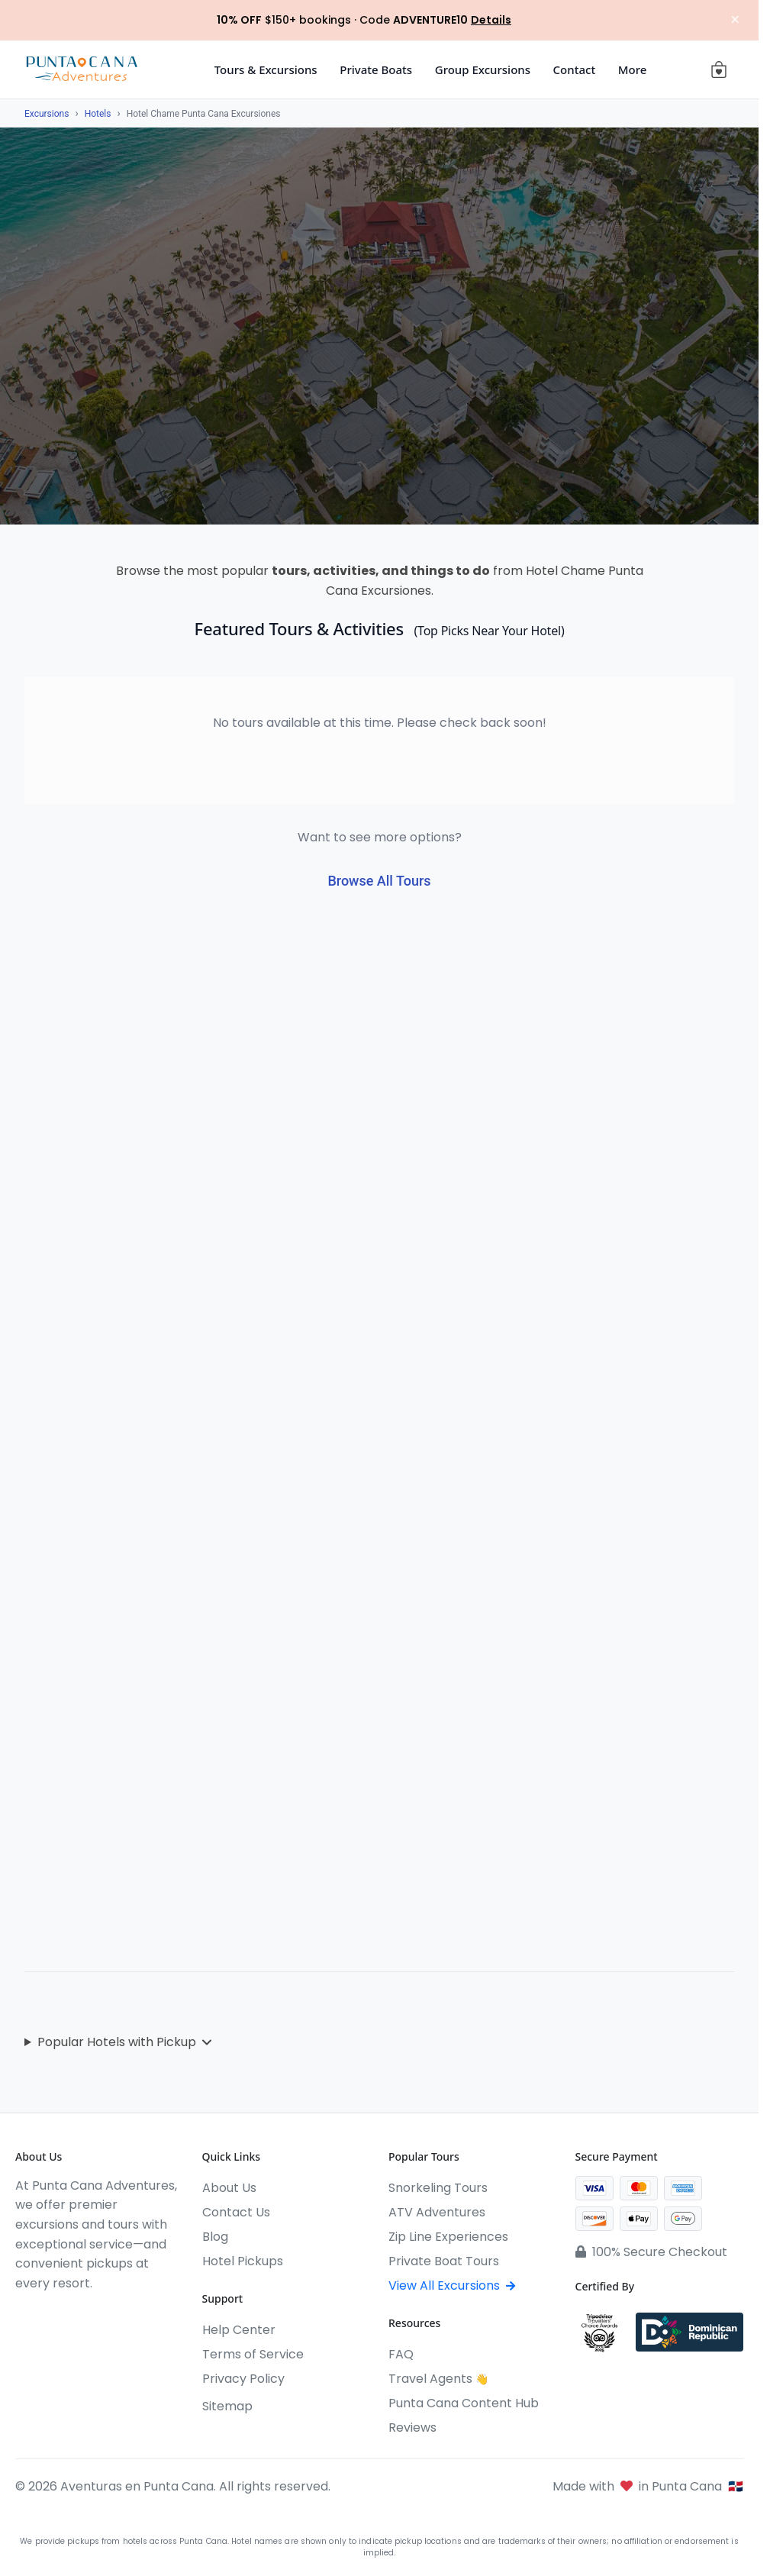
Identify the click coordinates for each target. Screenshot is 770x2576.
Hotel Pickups (242, 2261)
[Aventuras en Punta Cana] (81, 69)
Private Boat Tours (443, 2261)
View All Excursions (451, 2285)
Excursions (46, 113)
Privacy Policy (243, 2378)
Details (491, 19)
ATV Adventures (436, 2212)
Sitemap (227, 2406)
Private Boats (376, 69)
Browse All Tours (378, 881)
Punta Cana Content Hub (463, 2403)
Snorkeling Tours (438, 2188)
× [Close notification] (731, 20)
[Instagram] (50, 2314)
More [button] (632, 69)
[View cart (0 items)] (719, 69)
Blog (215, 2236)
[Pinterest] (132, 2314)
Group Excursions (482, 69)
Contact (574, 69)
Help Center (238, 2330)
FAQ (401, 2354)
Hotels (98, 113)
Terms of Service (253, 2354)
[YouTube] (77, 2314)
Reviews (412, 2427)
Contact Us (236, 2212)
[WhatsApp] (105, 2314)
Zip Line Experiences (448, 2236)
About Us (229, 2188)
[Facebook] (23, 2314)
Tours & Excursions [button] (265, 69)
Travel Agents (438, 2378)
